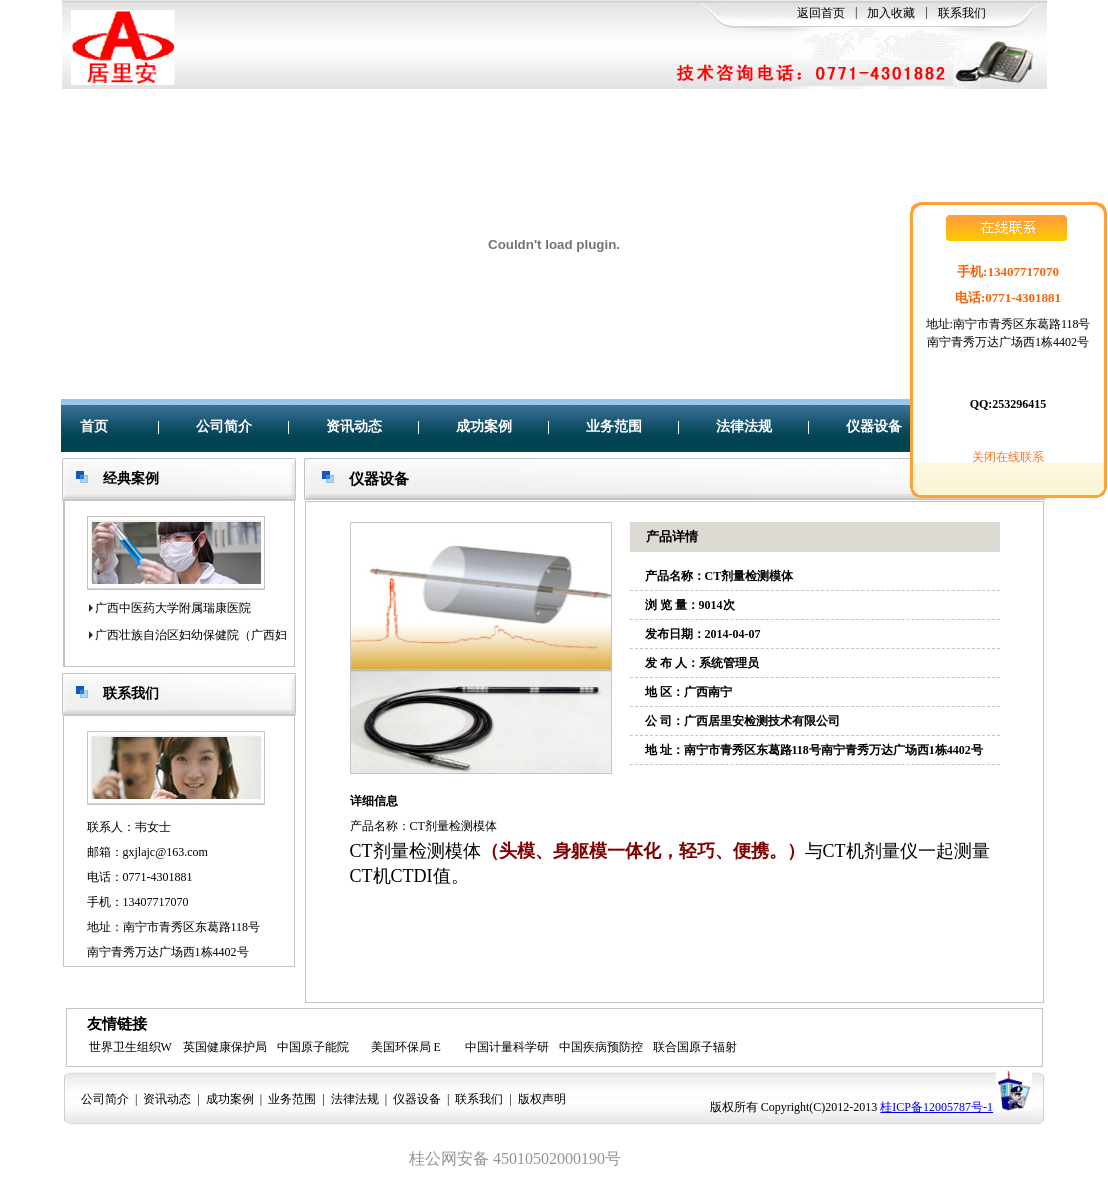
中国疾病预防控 (601, 1047)
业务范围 (614, 426)
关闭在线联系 (1008, 457)
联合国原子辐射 (695, 1047)
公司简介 (224, 426)
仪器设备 (874, 426)
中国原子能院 (313, 1047)
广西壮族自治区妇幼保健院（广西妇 (191, 635)
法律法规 (744, 426)
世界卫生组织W (130, 1047)
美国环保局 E (406, 1047)
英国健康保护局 (225, 1047)
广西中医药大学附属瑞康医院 (173, 608)
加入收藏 (891, 13)
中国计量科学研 (507, 1047)
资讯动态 (354, 426)
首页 (94, 426)
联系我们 (962, 13)
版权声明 (542, 1099)
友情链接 (117, 1024)
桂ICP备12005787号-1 (936, 1107)
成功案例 (484, 426)
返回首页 (821, 13)
